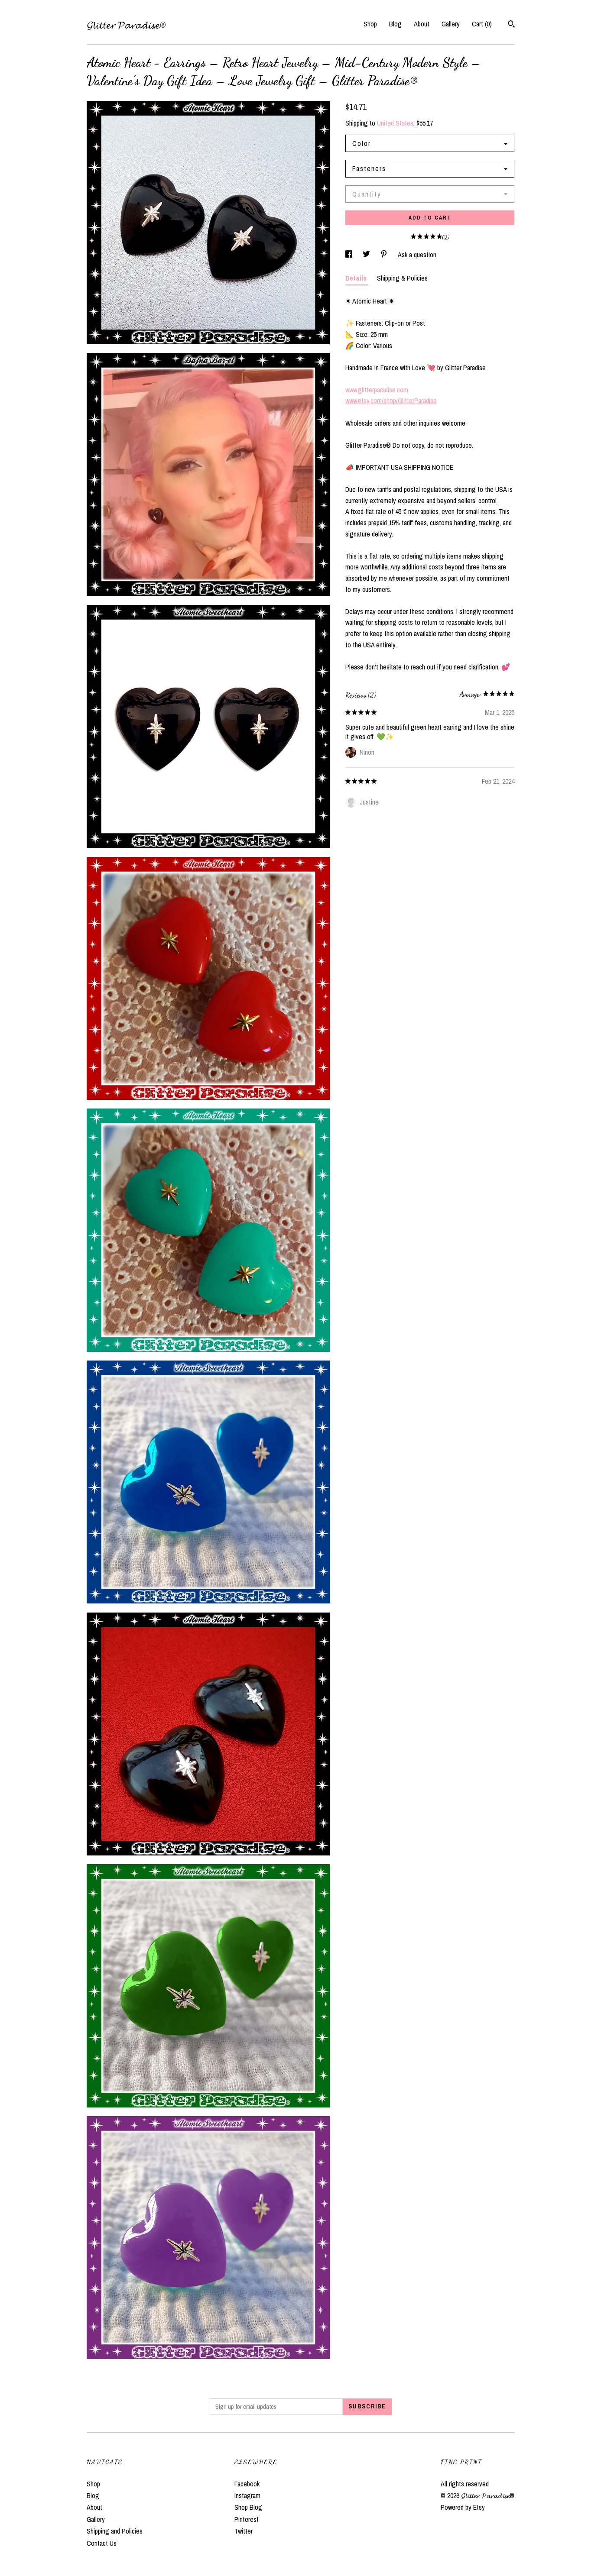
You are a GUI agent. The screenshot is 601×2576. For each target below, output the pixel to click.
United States (395, 123)
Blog (395, 24)
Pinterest (246, 2519)
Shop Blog (248, 2507)
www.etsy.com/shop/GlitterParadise (391, 400)
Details (356, 278)
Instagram (247, 2495)
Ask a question (417, 254)
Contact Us (102, 2543)
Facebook (247, 2484)
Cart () (482, 24)
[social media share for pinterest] (384, 254)
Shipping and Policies (115, 2531)
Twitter (243, 2531)
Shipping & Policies (402, 278)
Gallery (451, 24)
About (421, 24)
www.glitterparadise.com (376, 389)
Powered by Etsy (463, 2507)
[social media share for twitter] (367, 254)
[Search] (511, 25)
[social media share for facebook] (349, 254)
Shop (370, 24)
